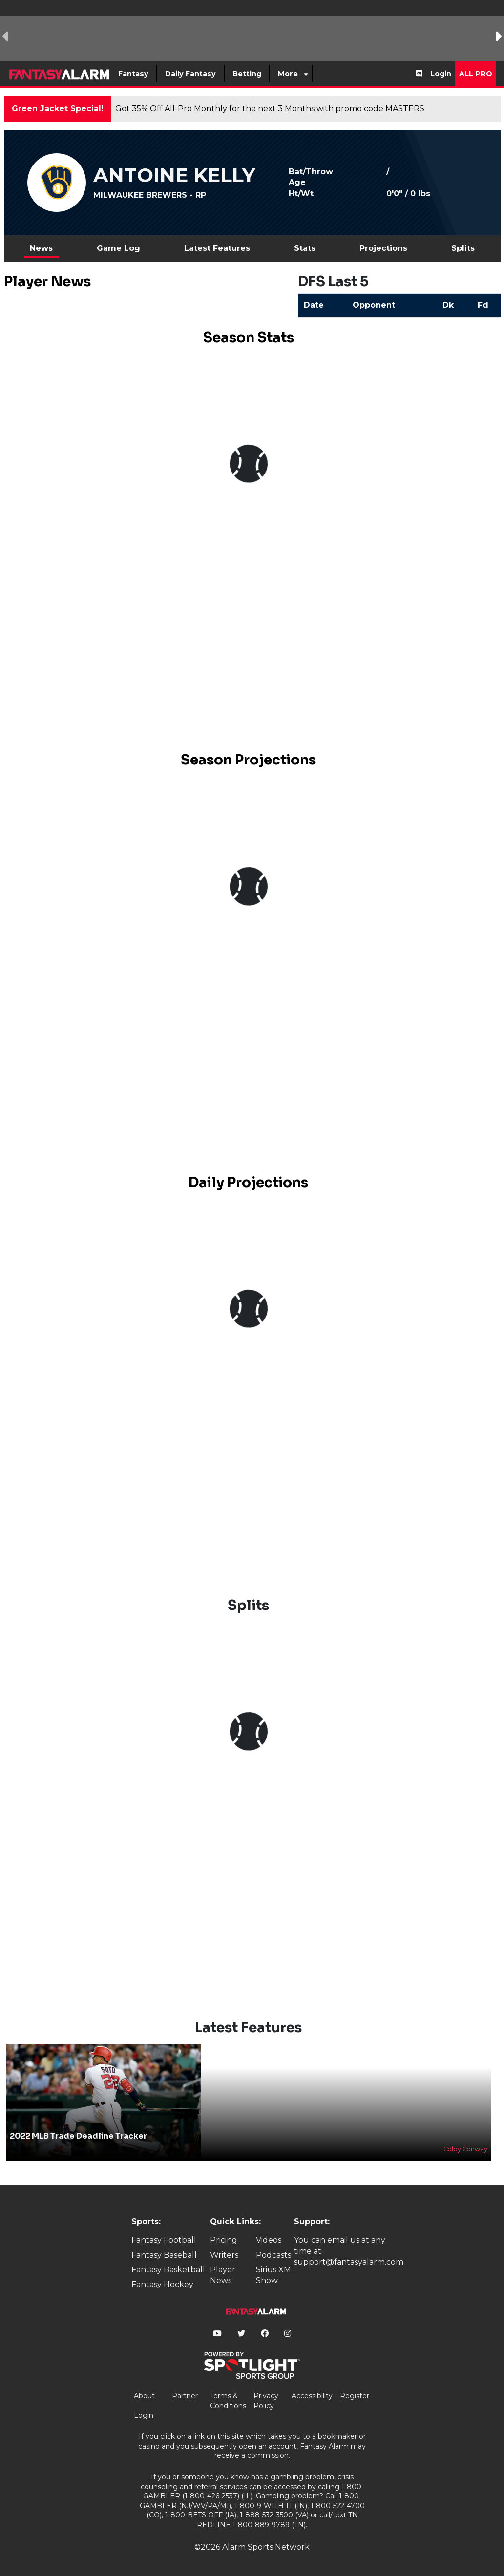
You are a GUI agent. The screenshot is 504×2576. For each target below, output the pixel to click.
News (41, 248)
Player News (222, 2275)
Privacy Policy (265, 2400)
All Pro (475, 73)
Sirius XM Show (273, 2275)
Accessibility (312, 2395)
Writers (224, 2255)
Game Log (118, 248)
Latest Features (217, 248)
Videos (268, 2240)
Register (354, 2395)
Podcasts (273, 2255)
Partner (185, 2395)
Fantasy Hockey (162, 2284)
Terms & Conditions (228, 2400)
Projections (383, 248)
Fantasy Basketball (168, 2269)
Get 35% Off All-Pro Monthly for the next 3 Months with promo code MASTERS (269, 108)
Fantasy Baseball (164, 2255)
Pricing (223, 2240)
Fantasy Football (163, 2240)
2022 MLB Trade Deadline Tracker (78, 2136)
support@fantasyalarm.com (348, 2262)
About (144, 2395)
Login (440, 73)
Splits (463, 248)
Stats (304, 248)
